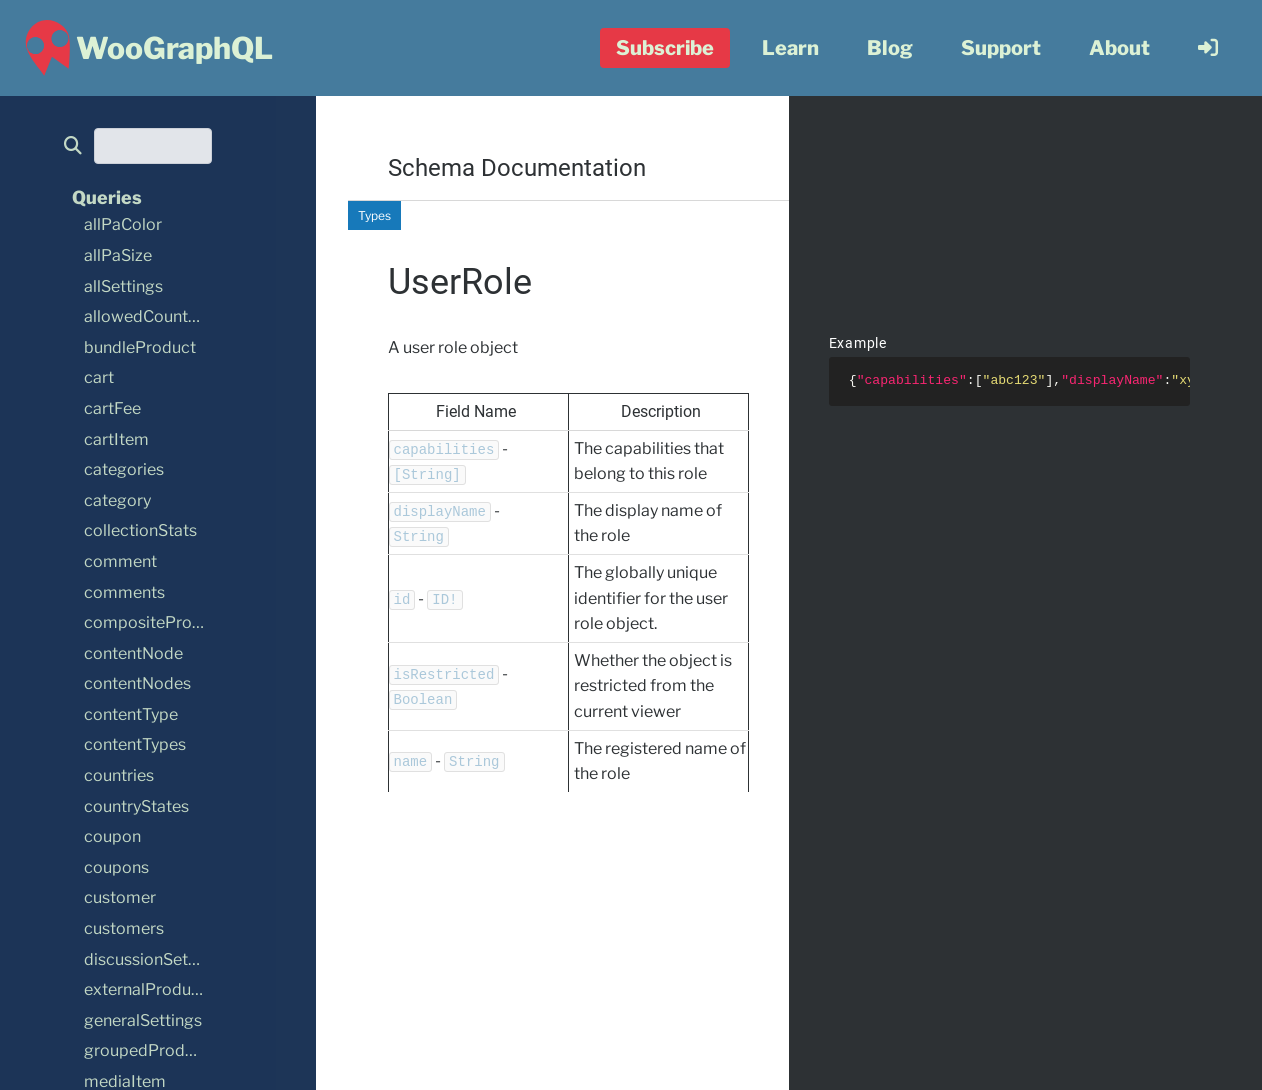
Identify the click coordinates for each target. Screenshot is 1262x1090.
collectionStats (140, 530)
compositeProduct (155, 622)
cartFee (112, 408)
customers (124, 928)
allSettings (123, 286)
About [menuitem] (1119, 48)
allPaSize (118, 255)
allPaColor (123, 224)
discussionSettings (154, 959)
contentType (131, 714)
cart (99, 377)
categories (124, 469)
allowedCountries (149, 316)
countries (119, 775)
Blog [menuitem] (890, 48)
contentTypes (135, 744)
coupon (112, 836)
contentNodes (137, 683)
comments (124, 592)
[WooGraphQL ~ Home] (146, 48)
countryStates (136, 806)
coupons (116, 867)
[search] (79, 146)
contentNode (133, 653)
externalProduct (145, 989)
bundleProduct (140, 347)
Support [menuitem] (1001, 48)
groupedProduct (146, 1050)
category (117, 500)
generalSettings (143, 1020)
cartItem (116, 439)
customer (120, 897)
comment (120, 561)
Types (374, 215)
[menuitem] (1208, 48)
